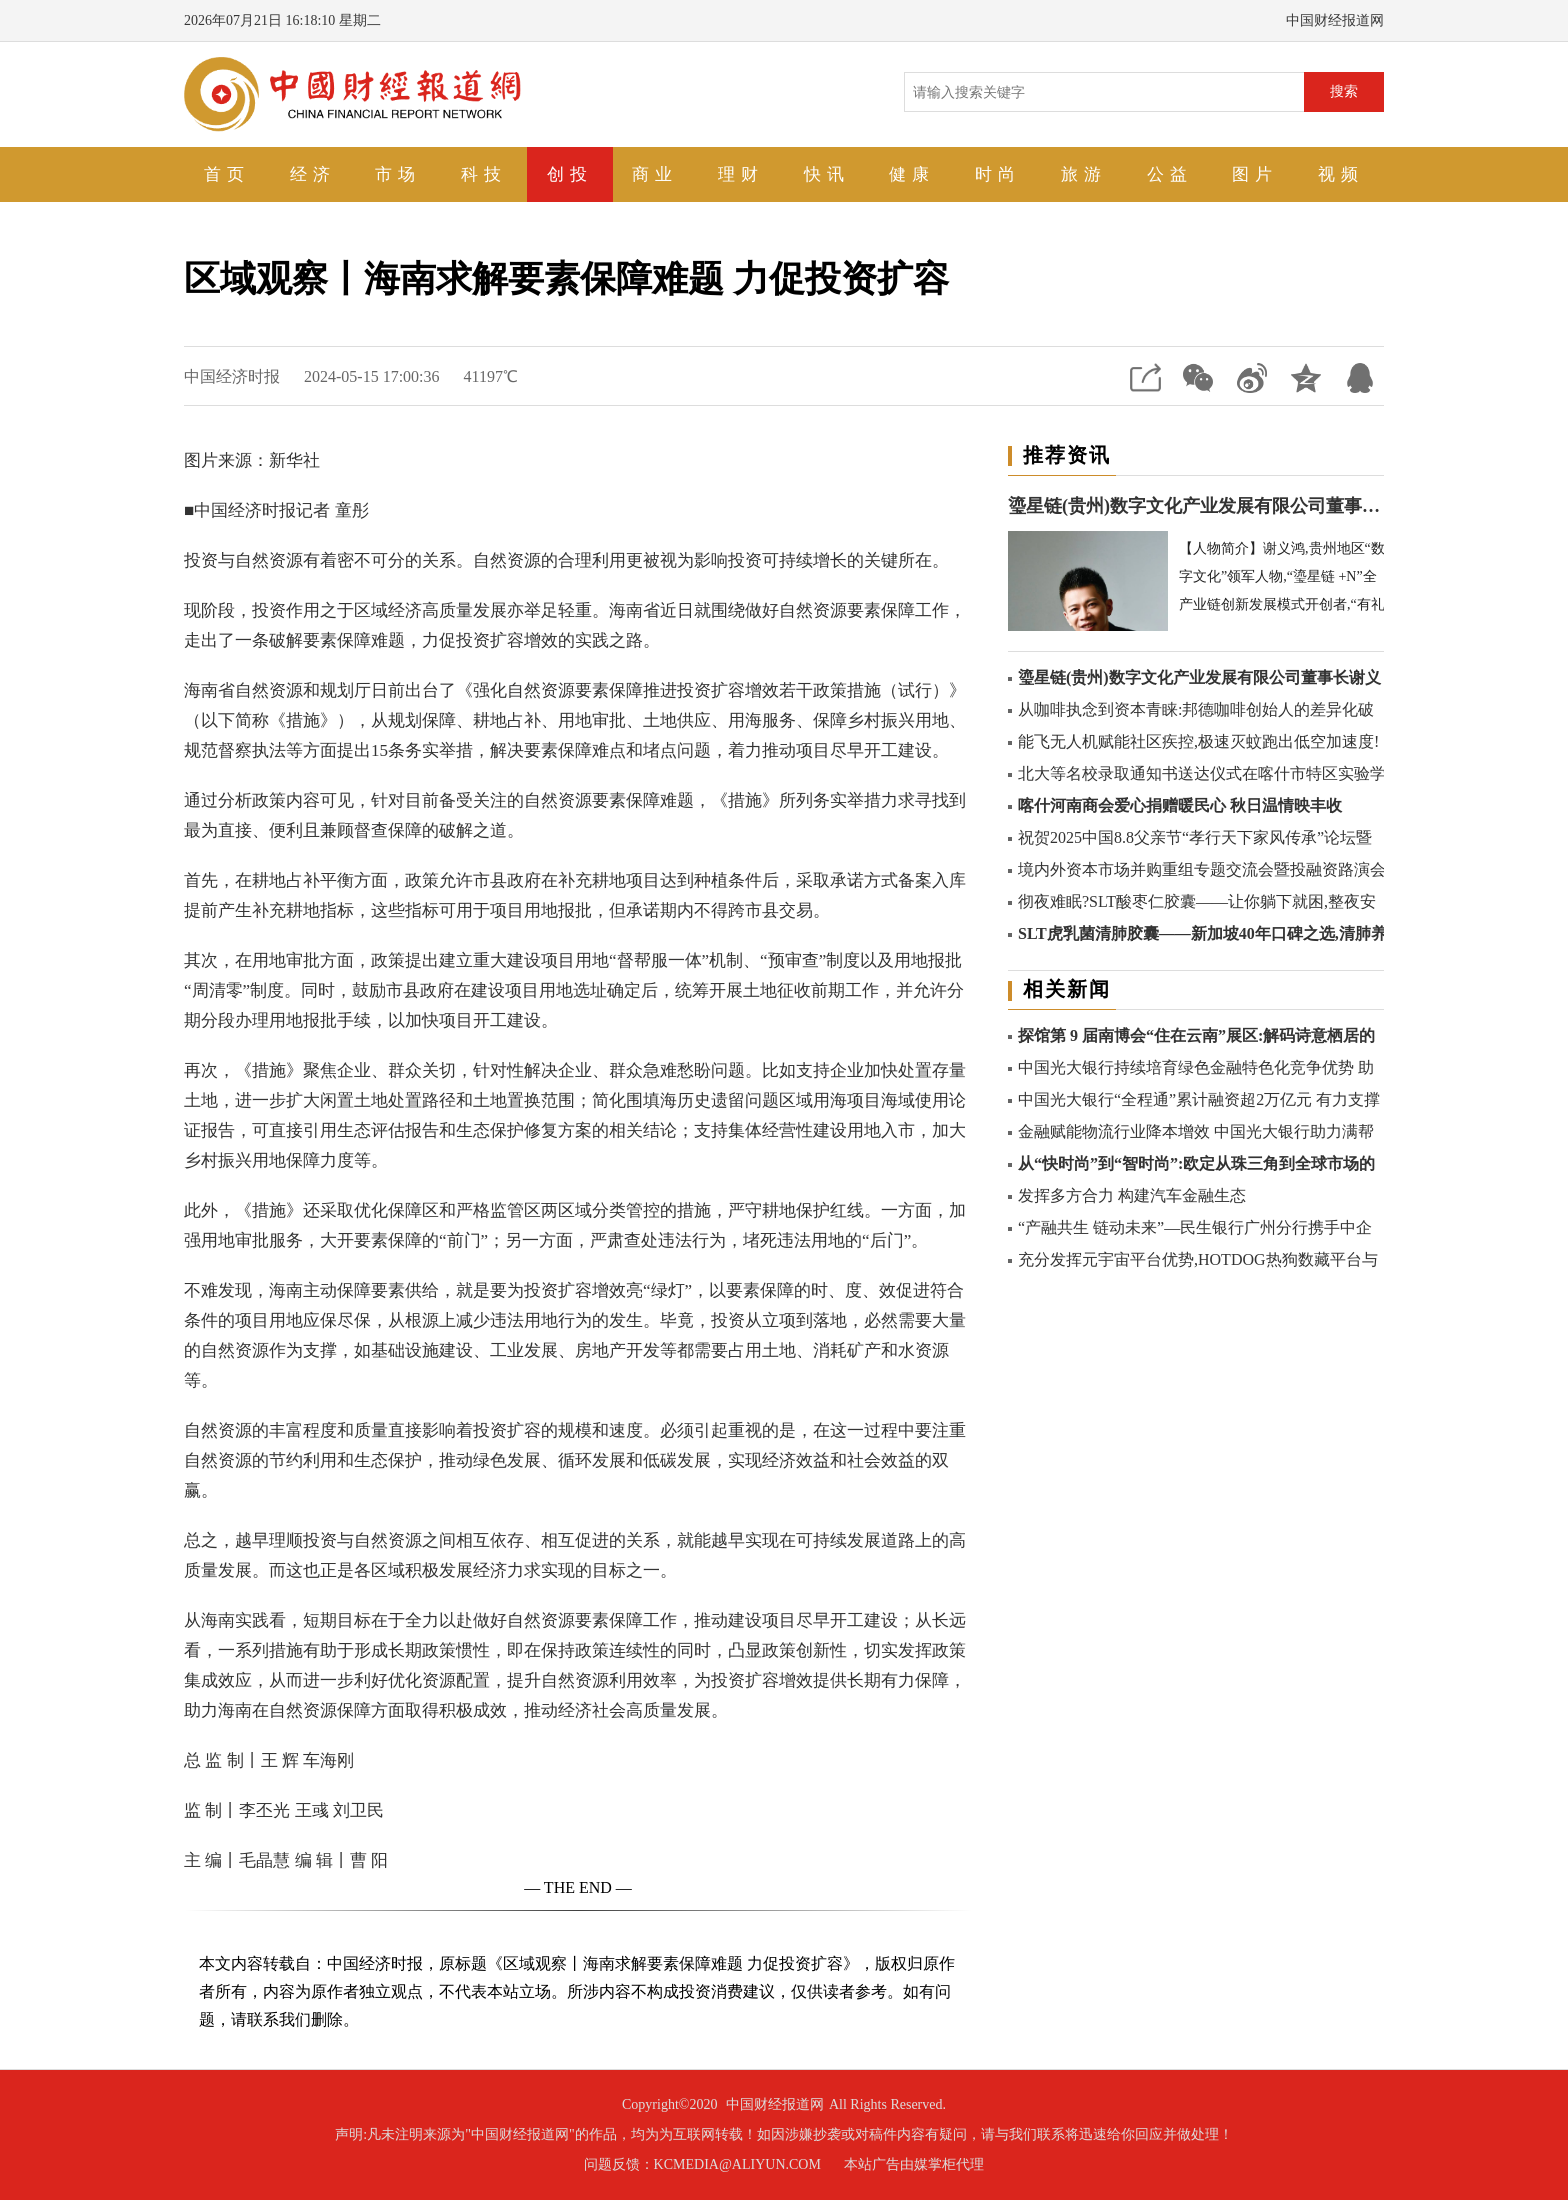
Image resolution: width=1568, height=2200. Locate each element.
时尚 (998, 174)
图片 (1255, 174)
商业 (655, 174)
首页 (227, 174)
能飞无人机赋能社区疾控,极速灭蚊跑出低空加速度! (1198, 741)
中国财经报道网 (775, 2104)
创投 (570, 174)
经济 (313, 174)
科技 (484, 174)
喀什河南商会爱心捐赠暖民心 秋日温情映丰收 (1180, 805)
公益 (1170, 174)
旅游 (1084, 174)
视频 (1341, 174)
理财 (741, 174)
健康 (912, 174)
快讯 (827, 174)
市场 (398, 174)
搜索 (1344, 91)
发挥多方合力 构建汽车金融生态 (1132, 1195)
